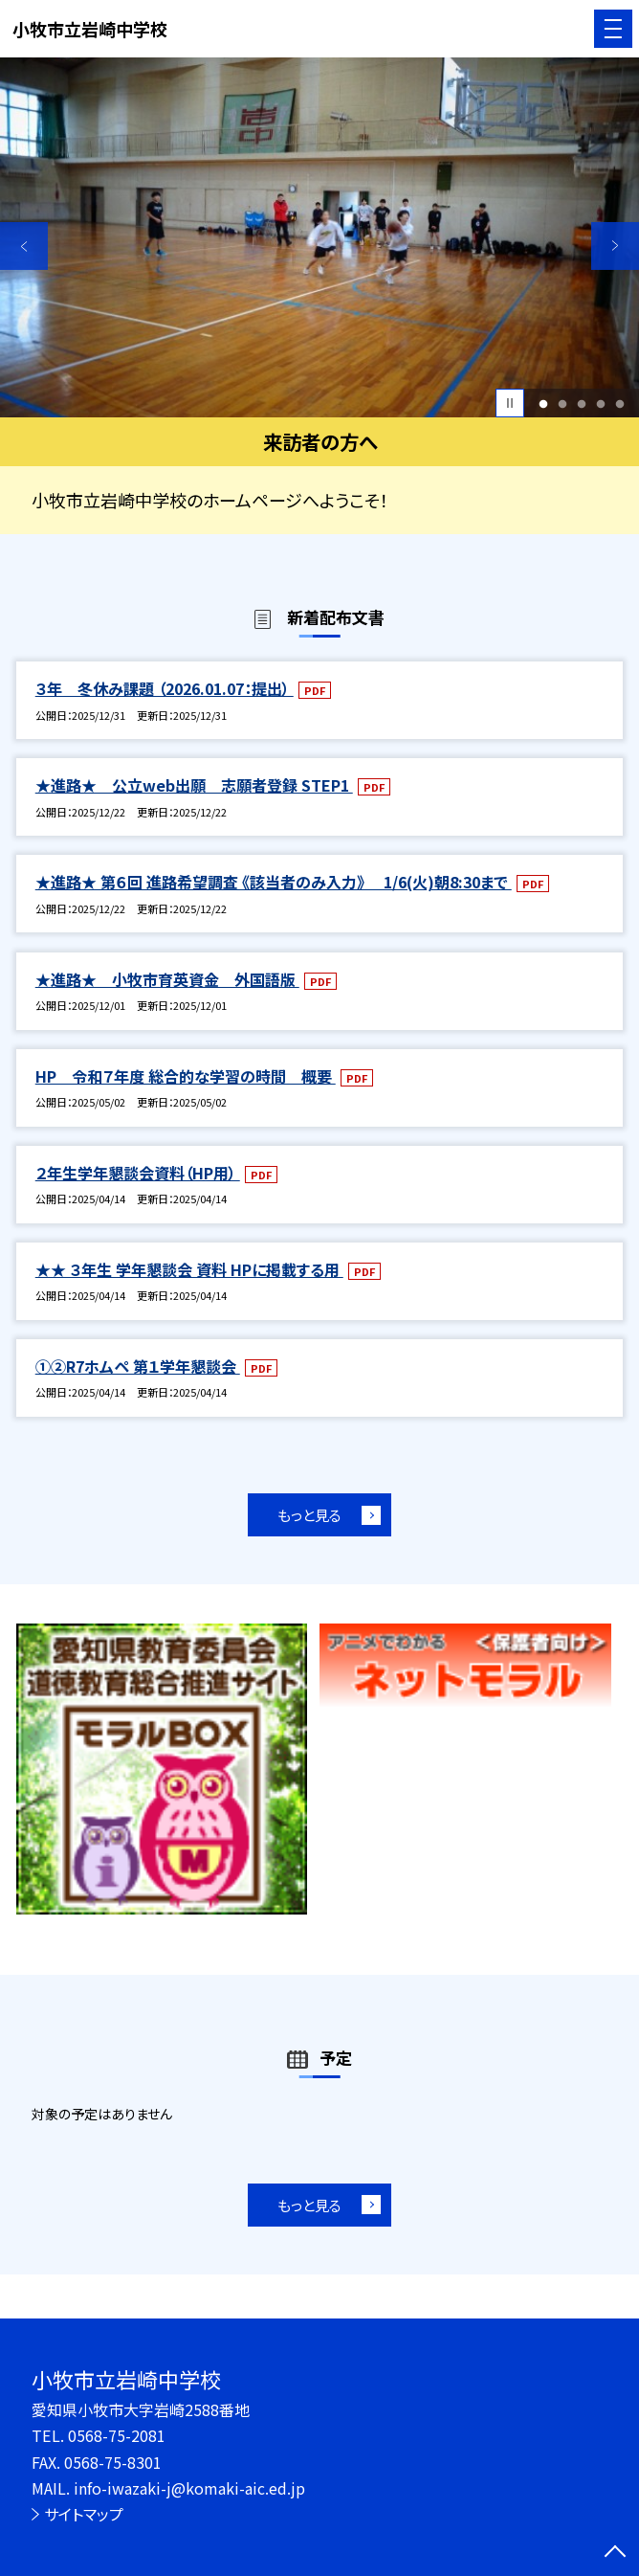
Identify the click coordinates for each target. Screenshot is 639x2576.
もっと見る (309, 1515)
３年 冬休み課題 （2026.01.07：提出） (164, 688)
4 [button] (600, 403)
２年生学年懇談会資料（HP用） (137, 1172)
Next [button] (615, 246)
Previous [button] (24, 246)
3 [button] (581, 403)
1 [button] (543, 403)
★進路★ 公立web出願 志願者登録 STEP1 (194, 784)
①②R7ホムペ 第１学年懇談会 (137, 1366)
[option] (319, 237)
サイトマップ (83, 2513)
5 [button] (619, 403)
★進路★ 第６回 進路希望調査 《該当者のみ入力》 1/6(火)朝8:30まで (273, 881)
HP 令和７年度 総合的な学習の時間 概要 (185, 1075)
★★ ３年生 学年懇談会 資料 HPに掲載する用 (189, 1269)
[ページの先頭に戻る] (615, 2553)
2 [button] (562, 403)
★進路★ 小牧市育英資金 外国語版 (167, 979)
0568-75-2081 (116, 2435)
